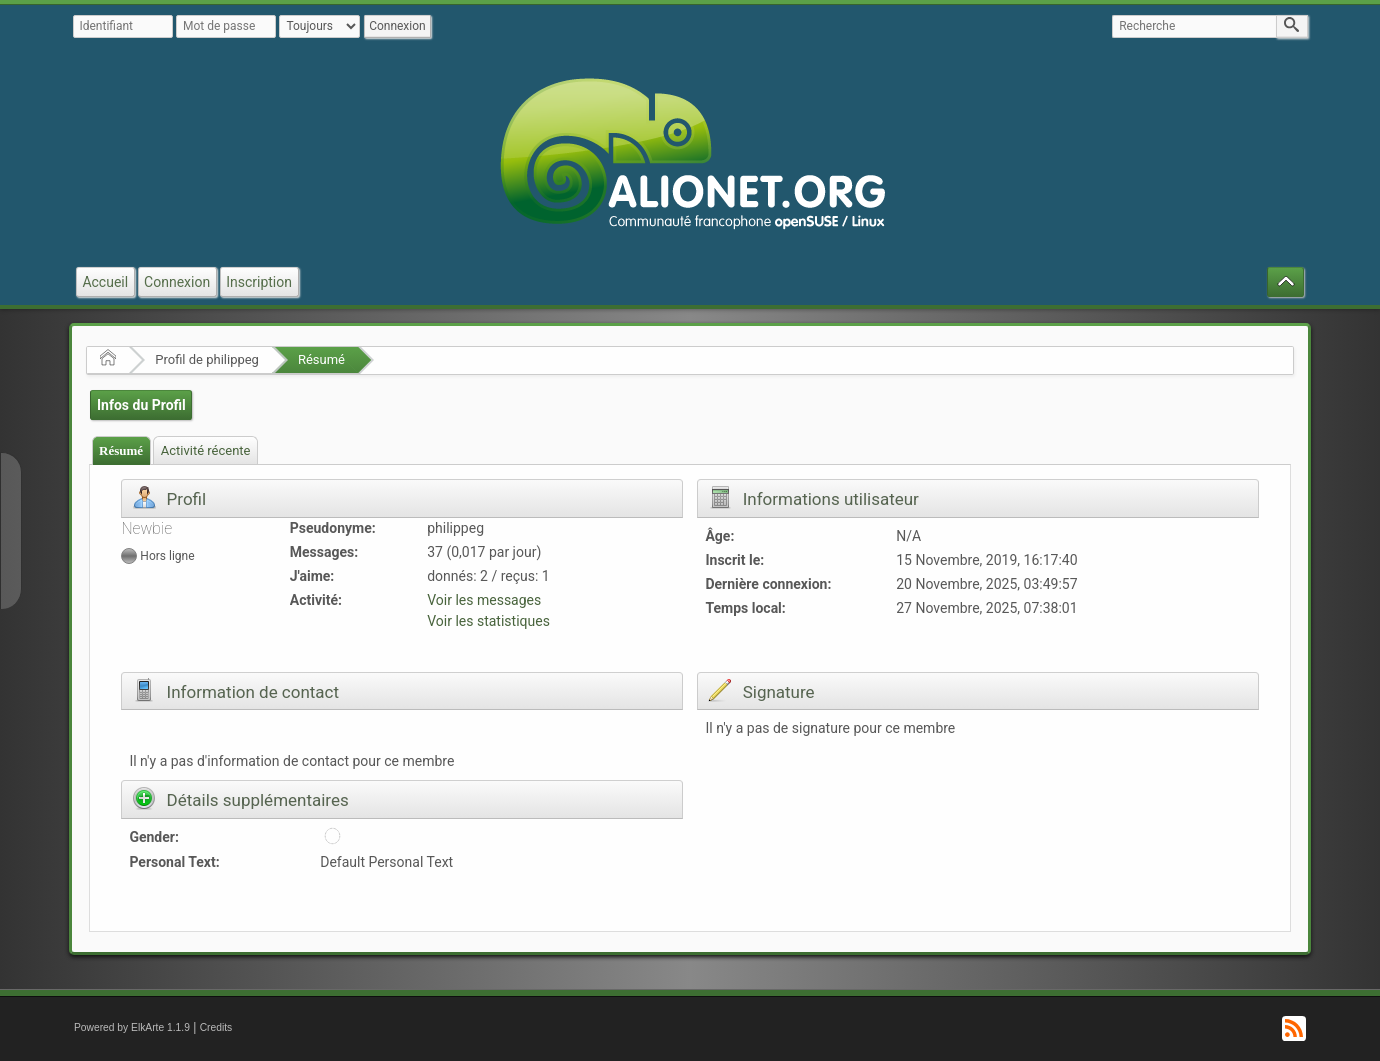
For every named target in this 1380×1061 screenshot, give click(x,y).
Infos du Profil (141, 405)
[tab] (121, 450)
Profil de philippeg (207, 359)
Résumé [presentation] (121, 450)
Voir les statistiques (488, 621)
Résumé (321, 359)
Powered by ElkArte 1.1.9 (132, 1027)
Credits (216, 1027)
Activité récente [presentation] (206, 450)
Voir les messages (484, 600)
